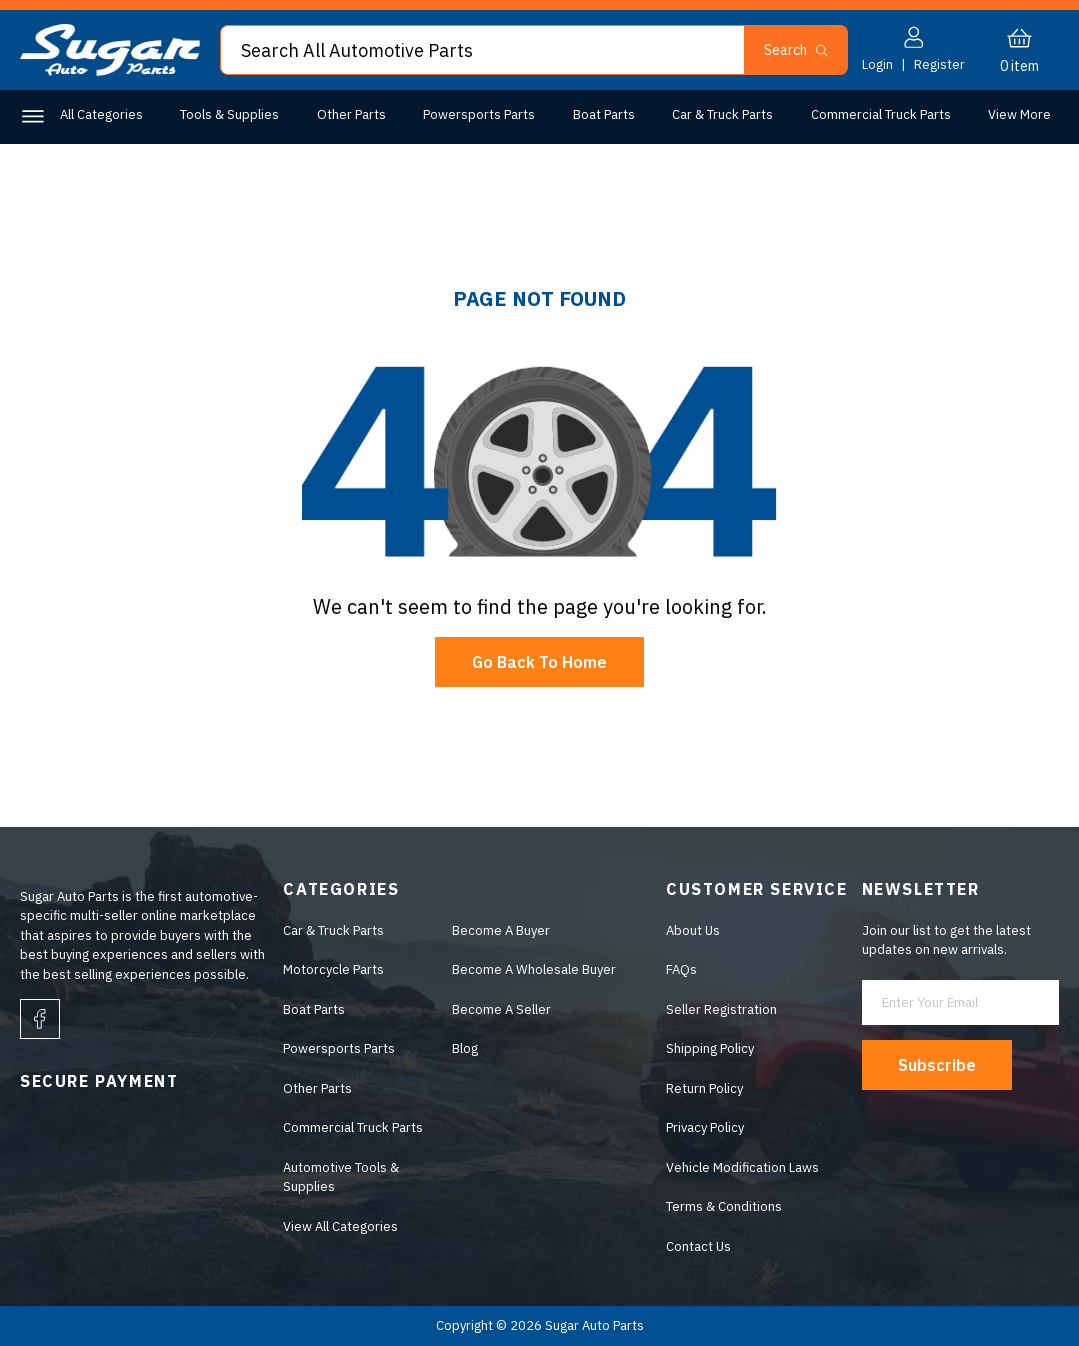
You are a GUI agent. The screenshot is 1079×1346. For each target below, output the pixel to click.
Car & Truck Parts (722, 114)
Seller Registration (721, 1009)
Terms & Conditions (724, 1207)
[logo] (110, 71)
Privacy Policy (705, 1128)
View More (1019, 114)
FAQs (681, 970)
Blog (465, 1049)
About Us (693, 930)
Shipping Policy (710, 1049)
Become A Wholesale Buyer (534, 970)
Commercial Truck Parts (881, 114)
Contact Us (698, 1246)
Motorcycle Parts (333, 970)
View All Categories (340, 1226)
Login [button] (877, 64)
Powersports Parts (479, 114)
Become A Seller (501, 1009)
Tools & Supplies (229, 114)
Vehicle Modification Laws (742, 1167)
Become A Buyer (501, 930)
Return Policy (704, 1088)
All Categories (101, 114)
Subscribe (938, 1065)
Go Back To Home (540, 662)
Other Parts (351, 114)
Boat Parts (604, 114)
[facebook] (40, 1020)
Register (939, 64)
